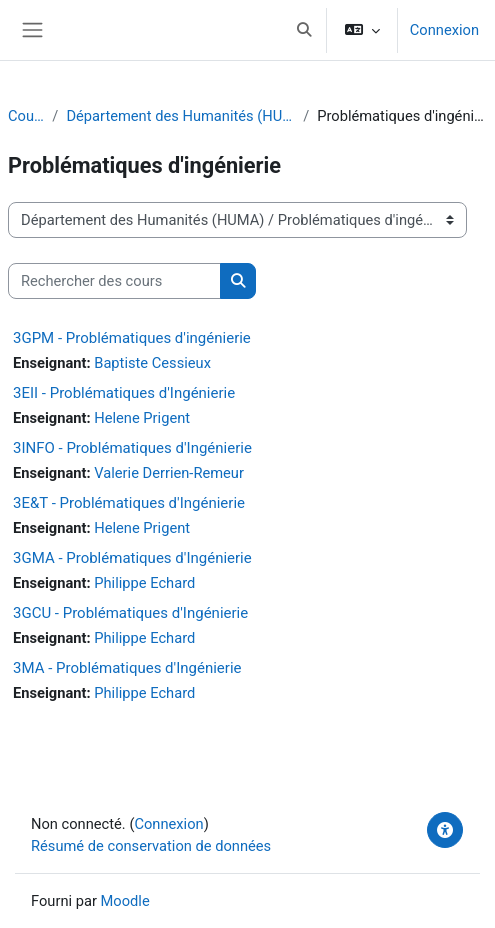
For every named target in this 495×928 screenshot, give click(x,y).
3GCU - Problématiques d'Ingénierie (130, 613)
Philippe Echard (144, 583)
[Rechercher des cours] (114, 281)
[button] (304, 30)
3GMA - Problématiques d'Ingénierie (132, 558)
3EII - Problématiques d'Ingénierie (124, 393)
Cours (26, 116)
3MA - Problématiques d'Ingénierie (127, 668)
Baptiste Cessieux (152, 363)
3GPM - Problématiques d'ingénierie (132, 338)
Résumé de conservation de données (151, 846)
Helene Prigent (142, 418)
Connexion (444, 30)
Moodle (125, 901)
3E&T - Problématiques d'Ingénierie (129, 503)
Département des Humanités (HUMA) (180, 116)
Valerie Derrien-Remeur (169, 473)
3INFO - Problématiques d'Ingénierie (132, 448)
